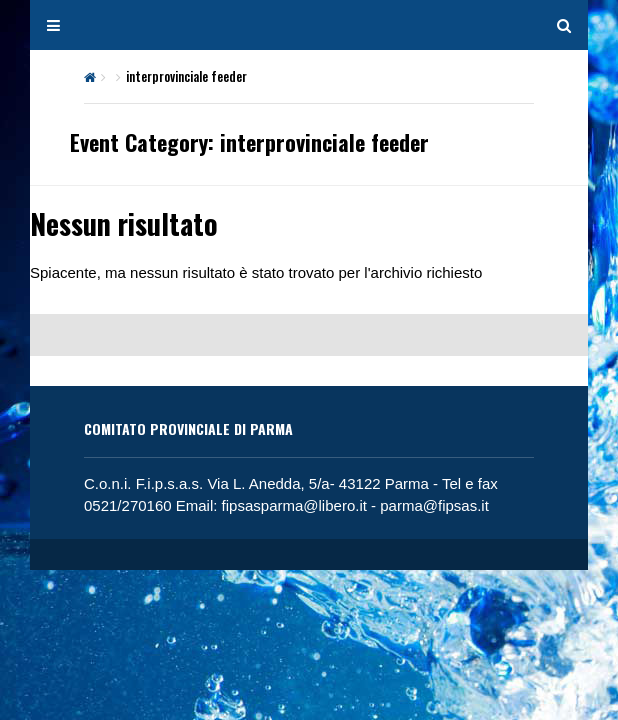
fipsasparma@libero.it (294, 505)
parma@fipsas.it (434, 505)
